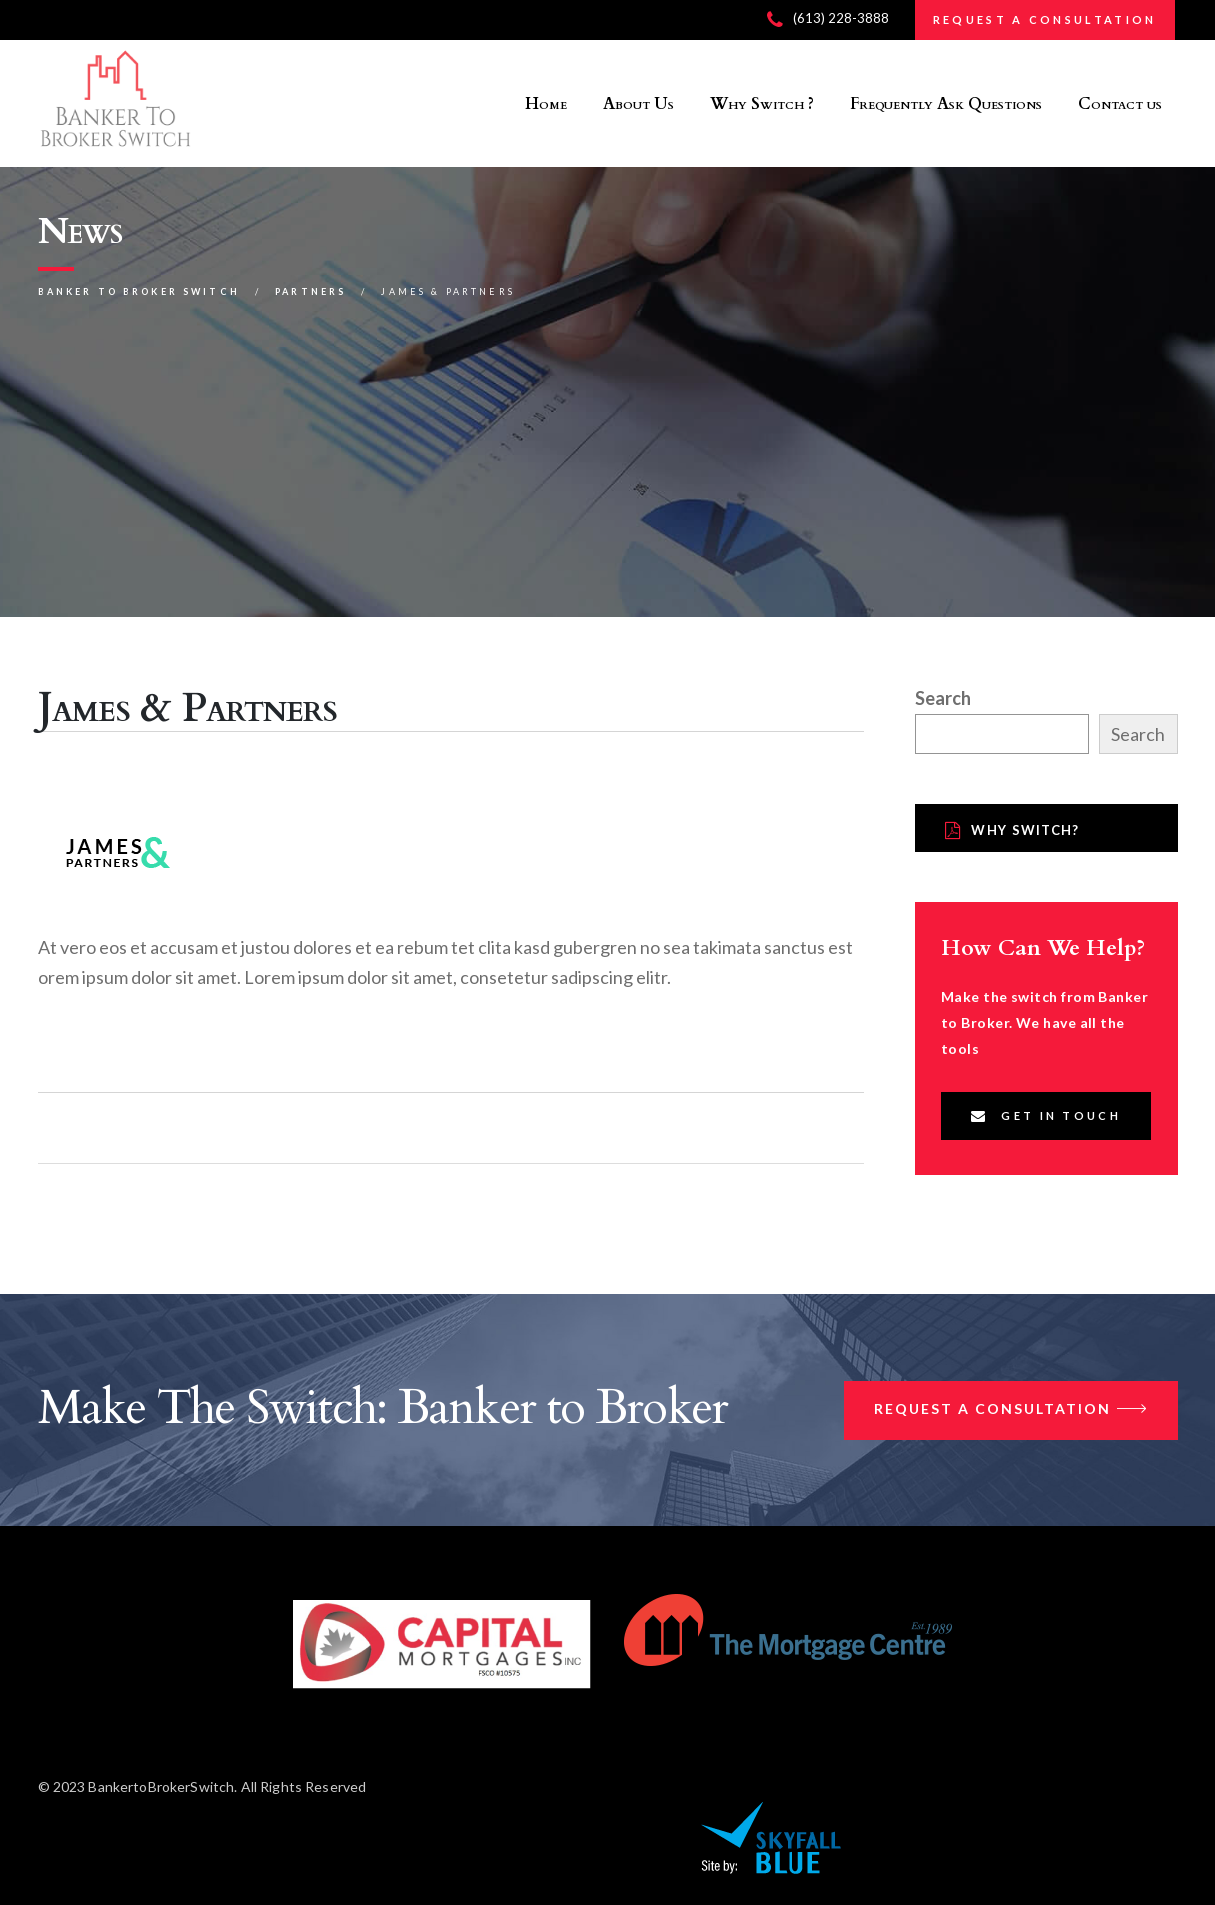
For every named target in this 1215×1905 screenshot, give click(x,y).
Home (546, 104)
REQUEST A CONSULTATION (1045, 19)
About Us (638, 104)
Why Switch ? (762, 104)
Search (943, 698)
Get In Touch (1046, 1115)
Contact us (1120, 104)
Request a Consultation (1011, 1410)
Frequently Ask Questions (946, 104)
